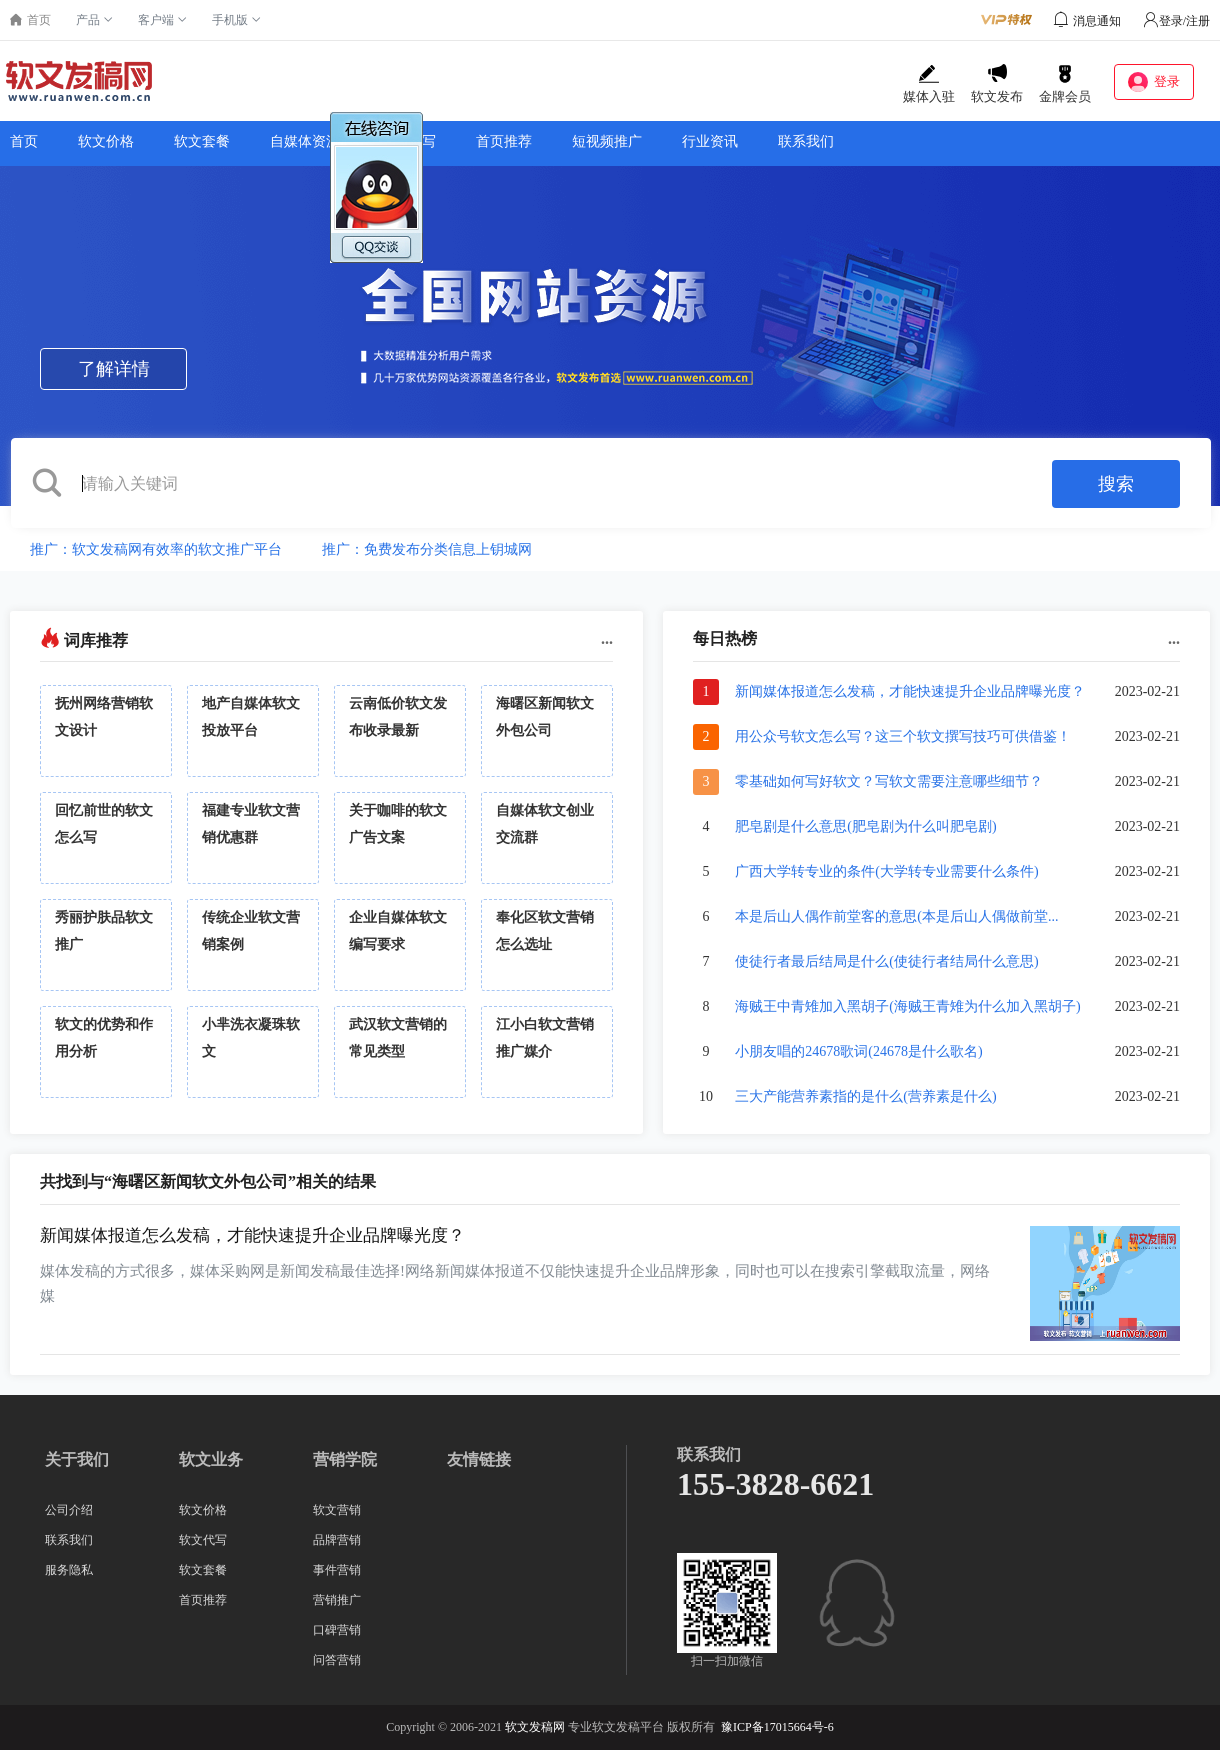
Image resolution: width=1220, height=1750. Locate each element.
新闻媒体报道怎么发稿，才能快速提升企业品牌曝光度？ (910, 691)
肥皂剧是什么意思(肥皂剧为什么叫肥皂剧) (865, 826)
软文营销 (337, 1510)
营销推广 (337, 1600)
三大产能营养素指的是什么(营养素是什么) (865, 1096)
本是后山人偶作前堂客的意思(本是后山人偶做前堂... (896, 916)
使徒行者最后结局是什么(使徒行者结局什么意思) (886, 961)
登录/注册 (1176, 21)
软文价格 (106, 141)
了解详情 (114, 369)
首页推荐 (504, 141)
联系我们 (806, 141)
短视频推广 (607, 141)
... (607, 638)
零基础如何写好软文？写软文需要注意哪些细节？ (889, 781)
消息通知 (1097, 21)
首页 (24, 141)
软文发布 (997, 84)
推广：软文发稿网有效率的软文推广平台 (156, 549)
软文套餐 (202, 141)
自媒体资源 (305, 141)
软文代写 (203, 1540)
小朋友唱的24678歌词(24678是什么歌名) (858, 1051)
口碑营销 (337, 1630)
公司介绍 (69, 1510)
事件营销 (337, 1570)
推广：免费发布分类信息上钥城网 (427, 549)
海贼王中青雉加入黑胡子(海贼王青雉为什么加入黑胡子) (907, 1006)
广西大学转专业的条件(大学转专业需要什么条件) (886, 871)
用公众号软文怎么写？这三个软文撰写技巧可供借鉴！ (903, 736)
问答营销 (337, 1660)
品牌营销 (337, 1540)
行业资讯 (710, 141)
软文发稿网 (535, 1727)
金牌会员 (1065, 84)
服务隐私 (69, 1570)
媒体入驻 (929, 84)
